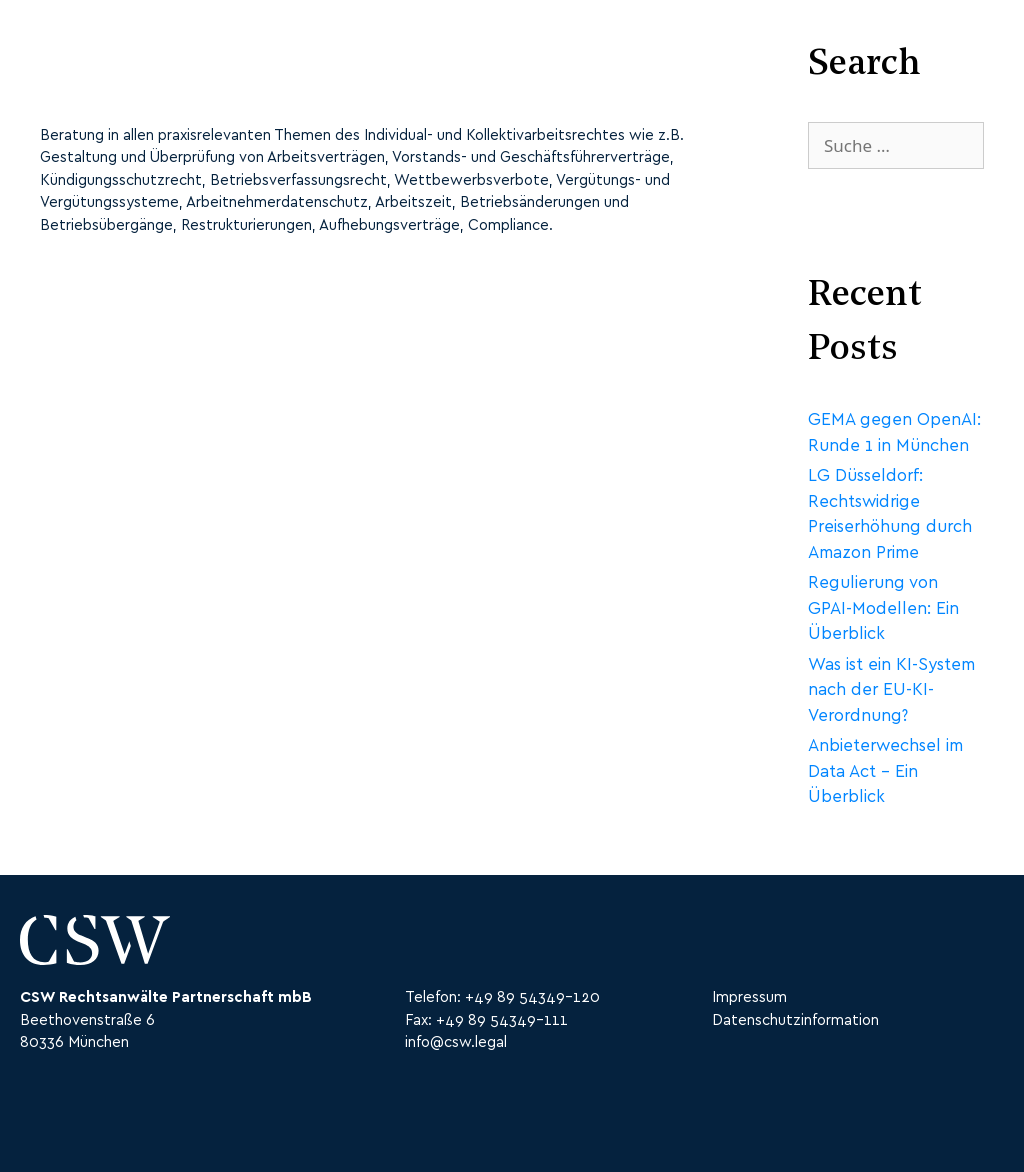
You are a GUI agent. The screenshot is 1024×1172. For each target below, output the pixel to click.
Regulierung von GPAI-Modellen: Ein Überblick (883, 608)
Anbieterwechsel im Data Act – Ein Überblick (885, 771)
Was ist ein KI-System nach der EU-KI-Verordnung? (891, 690)
